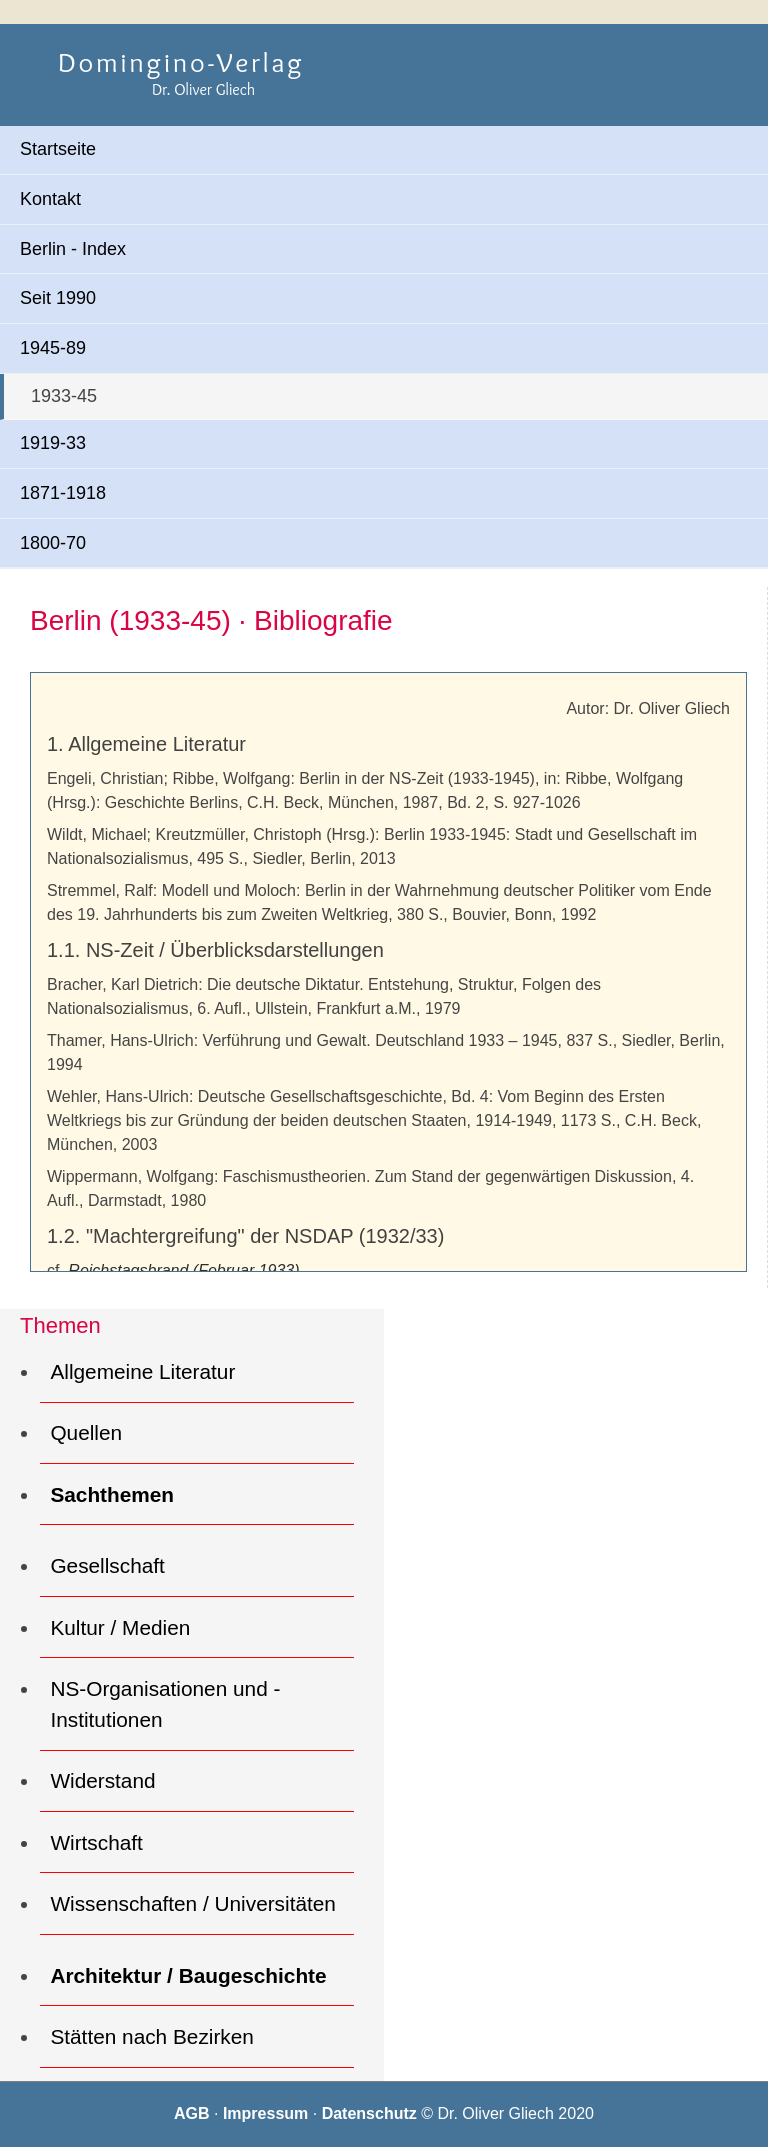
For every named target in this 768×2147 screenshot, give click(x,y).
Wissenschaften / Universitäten (193, 1903)
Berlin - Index (73, 249)
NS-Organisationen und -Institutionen (165, 1704)
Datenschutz (372, 2113)
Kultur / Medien (120, 1627)
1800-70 (53, 543)
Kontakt (50, 199)
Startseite (58, 149)
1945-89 (53, 348)
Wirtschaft (96, 1842)
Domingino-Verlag (181, 62)
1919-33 (53, 443)
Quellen (86, 1432)
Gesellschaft (107, 1565)
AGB (194, 2113)
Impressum (268, 2113)
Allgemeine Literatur (142, 1371)
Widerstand (102, 1780)
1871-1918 (63, 493)
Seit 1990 (58, 298)
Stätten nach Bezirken (151, 2036)
